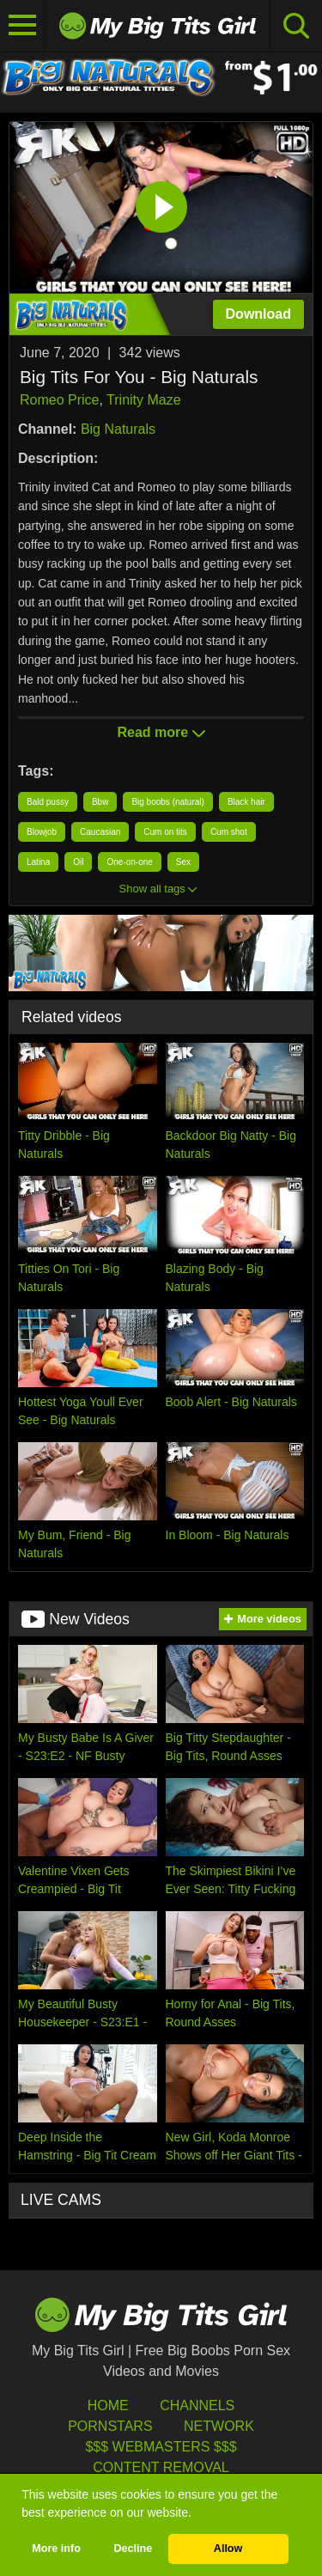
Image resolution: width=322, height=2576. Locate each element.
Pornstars (110, 2426)
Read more (160, 732)
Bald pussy (48, 802)
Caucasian (100, 832)
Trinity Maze (143, 400)
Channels (197, 2405)
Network (219, 2426)
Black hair (246, 802)
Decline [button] (132, 2549)
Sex (183, 862)
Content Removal (161, 2467)
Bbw (100, 802)
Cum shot (228, 832)
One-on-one (129, 862)
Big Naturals (118, 429)
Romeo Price (59, 400)
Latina (38, 862)
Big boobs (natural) (167, 802)
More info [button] (56, 2549)
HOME (108, 2405)
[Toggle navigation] (23, 26)
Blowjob (42, 832)
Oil (78, 862)
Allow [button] (228, 2549)
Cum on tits (165, 832)
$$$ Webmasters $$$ (160, 2446)
